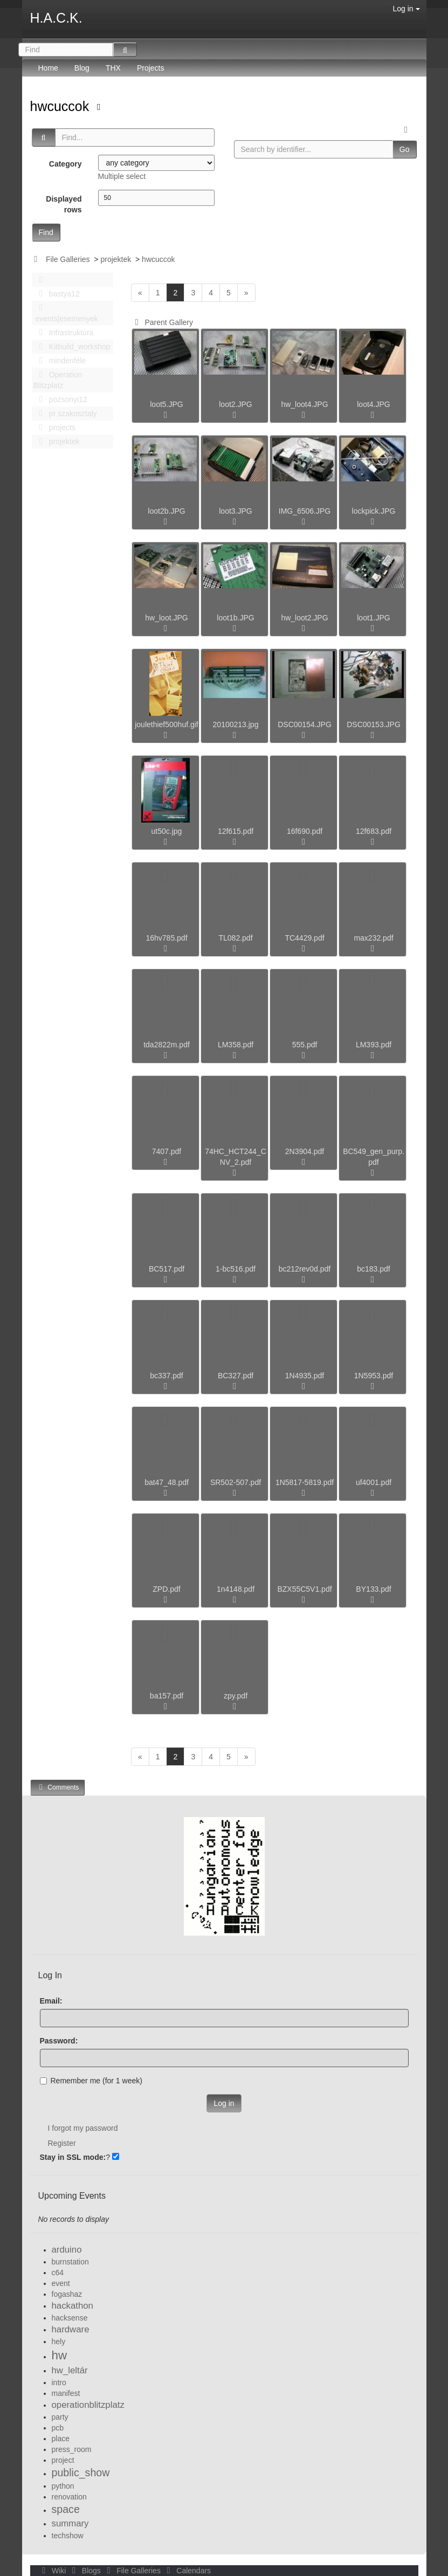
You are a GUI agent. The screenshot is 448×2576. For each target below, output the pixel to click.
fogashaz (67, 2294)
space (66, 2509)
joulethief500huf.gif (166, 724)
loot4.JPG (373, 404)
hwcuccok (61, 106)
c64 (58, 2272)
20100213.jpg (236, 724)
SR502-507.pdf (235, 1482)
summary (70, 2523)
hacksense (70, 2317)
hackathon (72, 2306)
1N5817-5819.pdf (304, 1482)
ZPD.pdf (166, 1589)
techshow (68, 2535)
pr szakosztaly (65, 413)
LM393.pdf (373, 1044)
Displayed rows (63, 204)
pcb (58, 2427)
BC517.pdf (166, 1269)
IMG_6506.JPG (305, 511)
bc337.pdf (166, 1375)
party (60, 2417)
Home (48, 68)
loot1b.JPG (235, 617)
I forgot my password (83, 2128)
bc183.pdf (373, 1269)
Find (46, 232)
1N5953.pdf (373, 1375)
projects (54, 427)
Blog (81, 68)
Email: (51, 2001)
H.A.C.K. (56, 17)
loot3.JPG (235, 511)
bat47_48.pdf (166, 1482)
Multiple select (122, 176)
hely (59, 2341)
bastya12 (56, 293)
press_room (72, 2449)
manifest (66, 2393)
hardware (70, 2329)
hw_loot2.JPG (304, 617)
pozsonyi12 (60, 399)
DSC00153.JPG (374, 724)
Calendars (187, 2570)
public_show (81, 2472)
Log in (405, 8)
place (61, 2438)
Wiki (53, 2570)
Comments (57, 1787)
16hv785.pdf (166, 938)
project (63, 2460)
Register (62, 2143)
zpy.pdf (235, 1695)
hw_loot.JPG (166, 617)
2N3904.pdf (304, 1151)
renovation (69, 2496)
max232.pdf (373, 938)
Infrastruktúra (63, 332)
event (61, 2283)
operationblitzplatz (88, 2405)
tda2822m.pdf (166, 1044)
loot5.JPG (166, 404)
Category (65, 164)
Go (404, 149)
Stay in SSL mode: (73, 2157)
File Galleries (68, 259)
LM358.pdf (235, 1044)
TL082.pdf (235, 938)
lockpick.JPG (374, 511)
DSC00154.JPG (305, 724)
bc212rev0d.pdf (305, 1269)
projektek (115, 259)
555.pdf (305, 1044)
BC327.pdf (235, 1375)
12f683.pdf (373, 831)
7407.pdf (167, 1151)
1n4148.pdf (235, 1589)
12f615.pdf (235, 831)
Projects (150, 68)
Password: (59, 2040)
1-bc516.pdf (236, 1269)
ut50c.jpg (166, 831)
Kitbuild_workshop (72, 346)
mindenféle (59, 360)
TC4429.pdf (304, 938)
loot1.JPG (373, 617)
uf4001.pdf (373, 1482)
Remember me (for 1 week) (91, 2080)
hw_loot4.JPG (304, 404)
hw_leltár (70, 2370)
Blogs (85, 2570)
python (63, 2486)
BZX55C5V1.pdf (304, 1589)
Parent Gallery (162, 322)
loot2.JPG (235, 404)
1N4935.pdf (304, 1375)
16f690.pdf (304, 831)
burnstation (70, 2261)
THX (113, 68)
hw (59, 2355)
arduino (67, 2249)
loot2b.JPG (166, 511)
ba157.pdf (166, 1695)
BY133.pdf (373, 1589)
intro (59, 2382)
